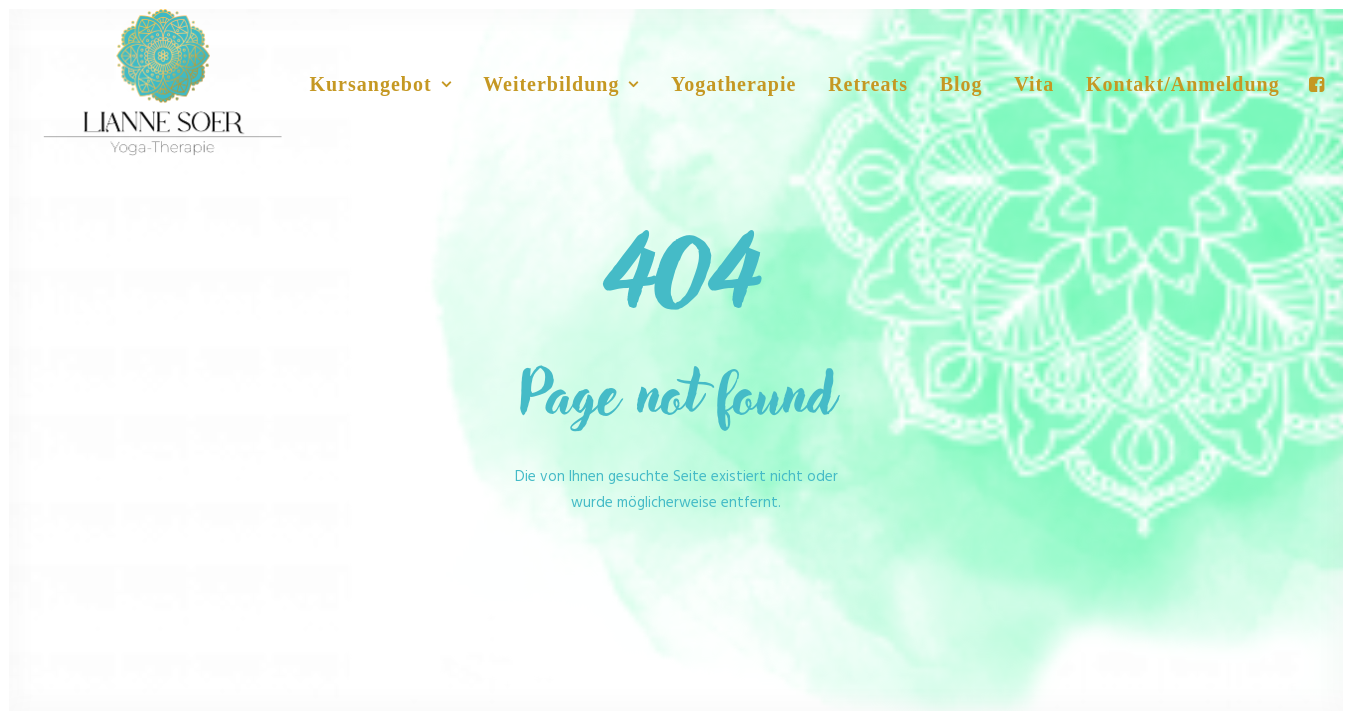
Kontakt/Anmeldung (1183, 84)
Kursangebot (380, 84)
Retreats (868, 84)
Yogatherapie (733, 84)
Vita (1034, 84)
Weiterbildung (561, 84)
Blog (961, 84)
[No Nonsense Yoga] (162, 84)
